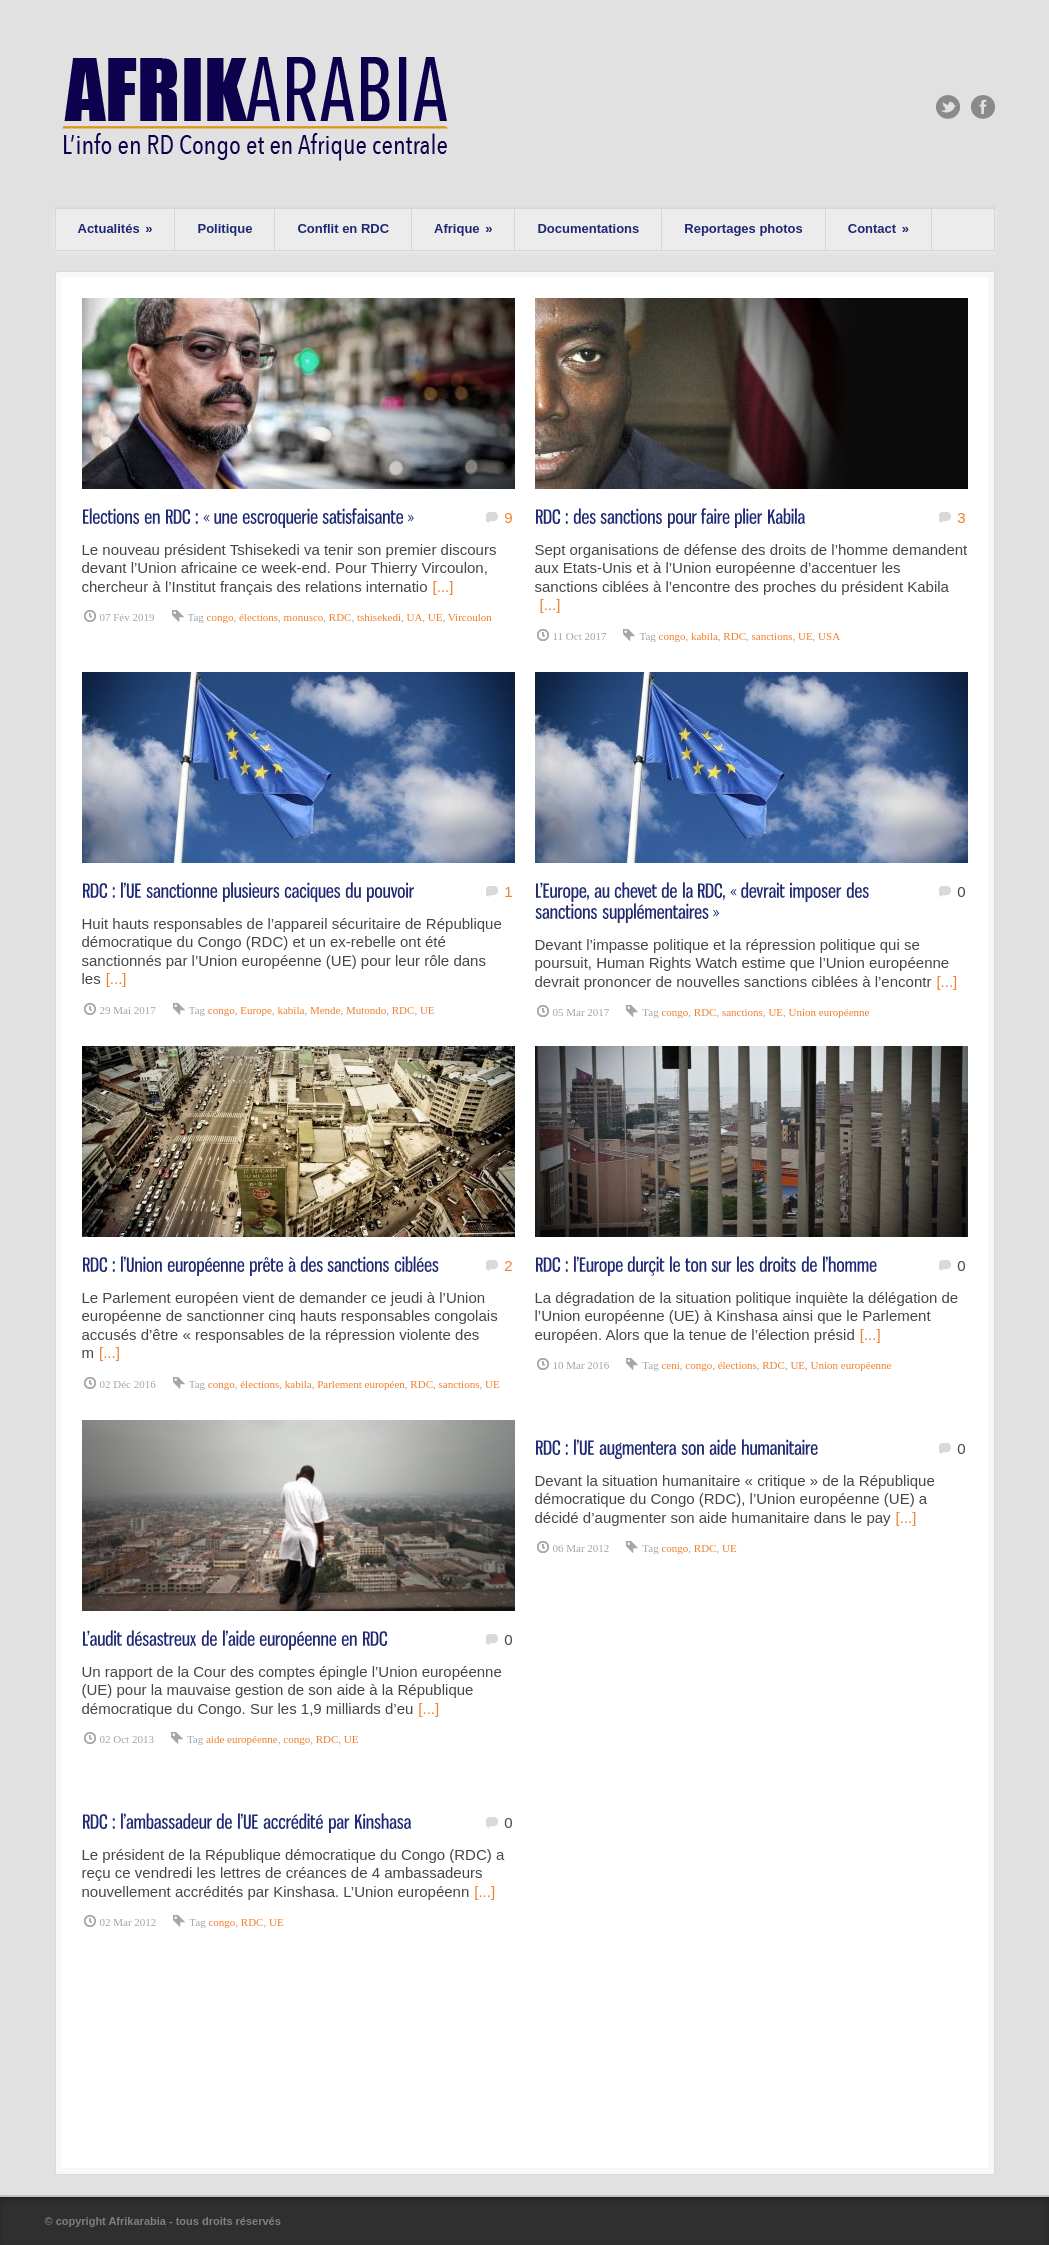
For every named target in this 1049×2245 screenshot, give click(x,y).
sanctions (771, 636)
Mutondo (366, 1010)
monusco (304, 617)
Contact (878, 228)
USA (829, 636)
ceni (670, 1365)
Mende (325, 1010)
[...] (443, 586)
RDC (340, 617)
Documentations (588, 228)
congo (220, 617)
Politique (224, 228)
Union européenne (829, 1012)
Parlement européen (361, 1384)
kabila (704, 636)
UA (414, 617)
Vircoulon (470, 617)
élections (258, 617)
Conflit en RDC (343, 228)
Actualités (115, 228)
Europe (256, 1010)
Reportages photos (743, 228)
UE (435, 617)
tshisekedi (379, 617)
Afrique (463, 228)
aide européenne (242, 1739)
